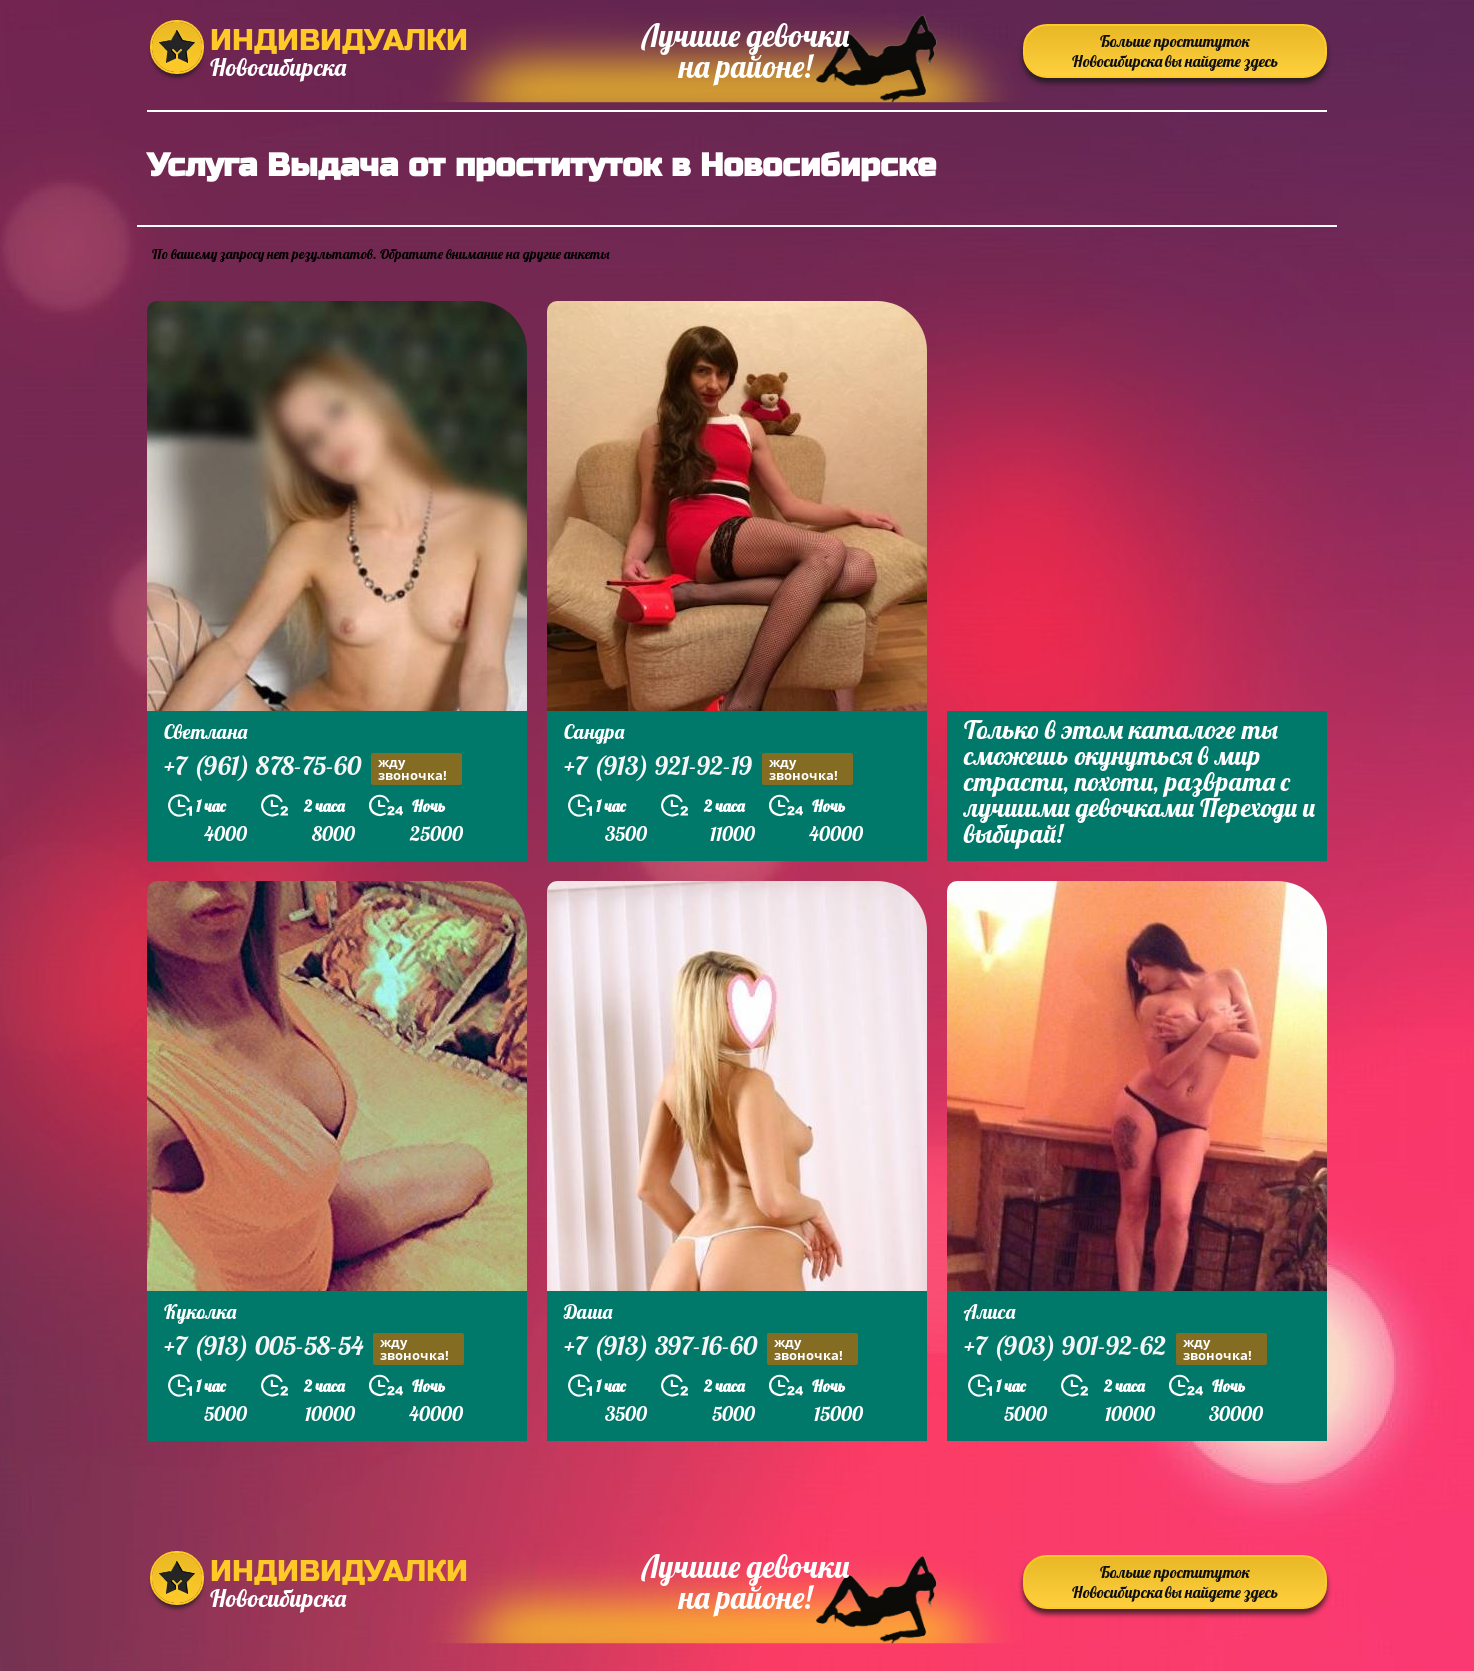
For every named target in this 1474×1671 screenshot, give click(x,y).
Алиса (989, 1311)
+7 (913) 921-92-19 (708, 768)
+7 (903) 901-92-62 (1115, 1348)
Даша (588, 1311)
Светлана (205, 731)
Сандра (594, 731)
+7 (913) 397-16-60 (711, 1348)
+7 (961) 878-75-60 (313, 768)
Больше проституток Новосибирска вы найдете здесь (1175, 51)
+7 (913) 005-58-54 (314, 1348)
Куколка (200, 1311)
